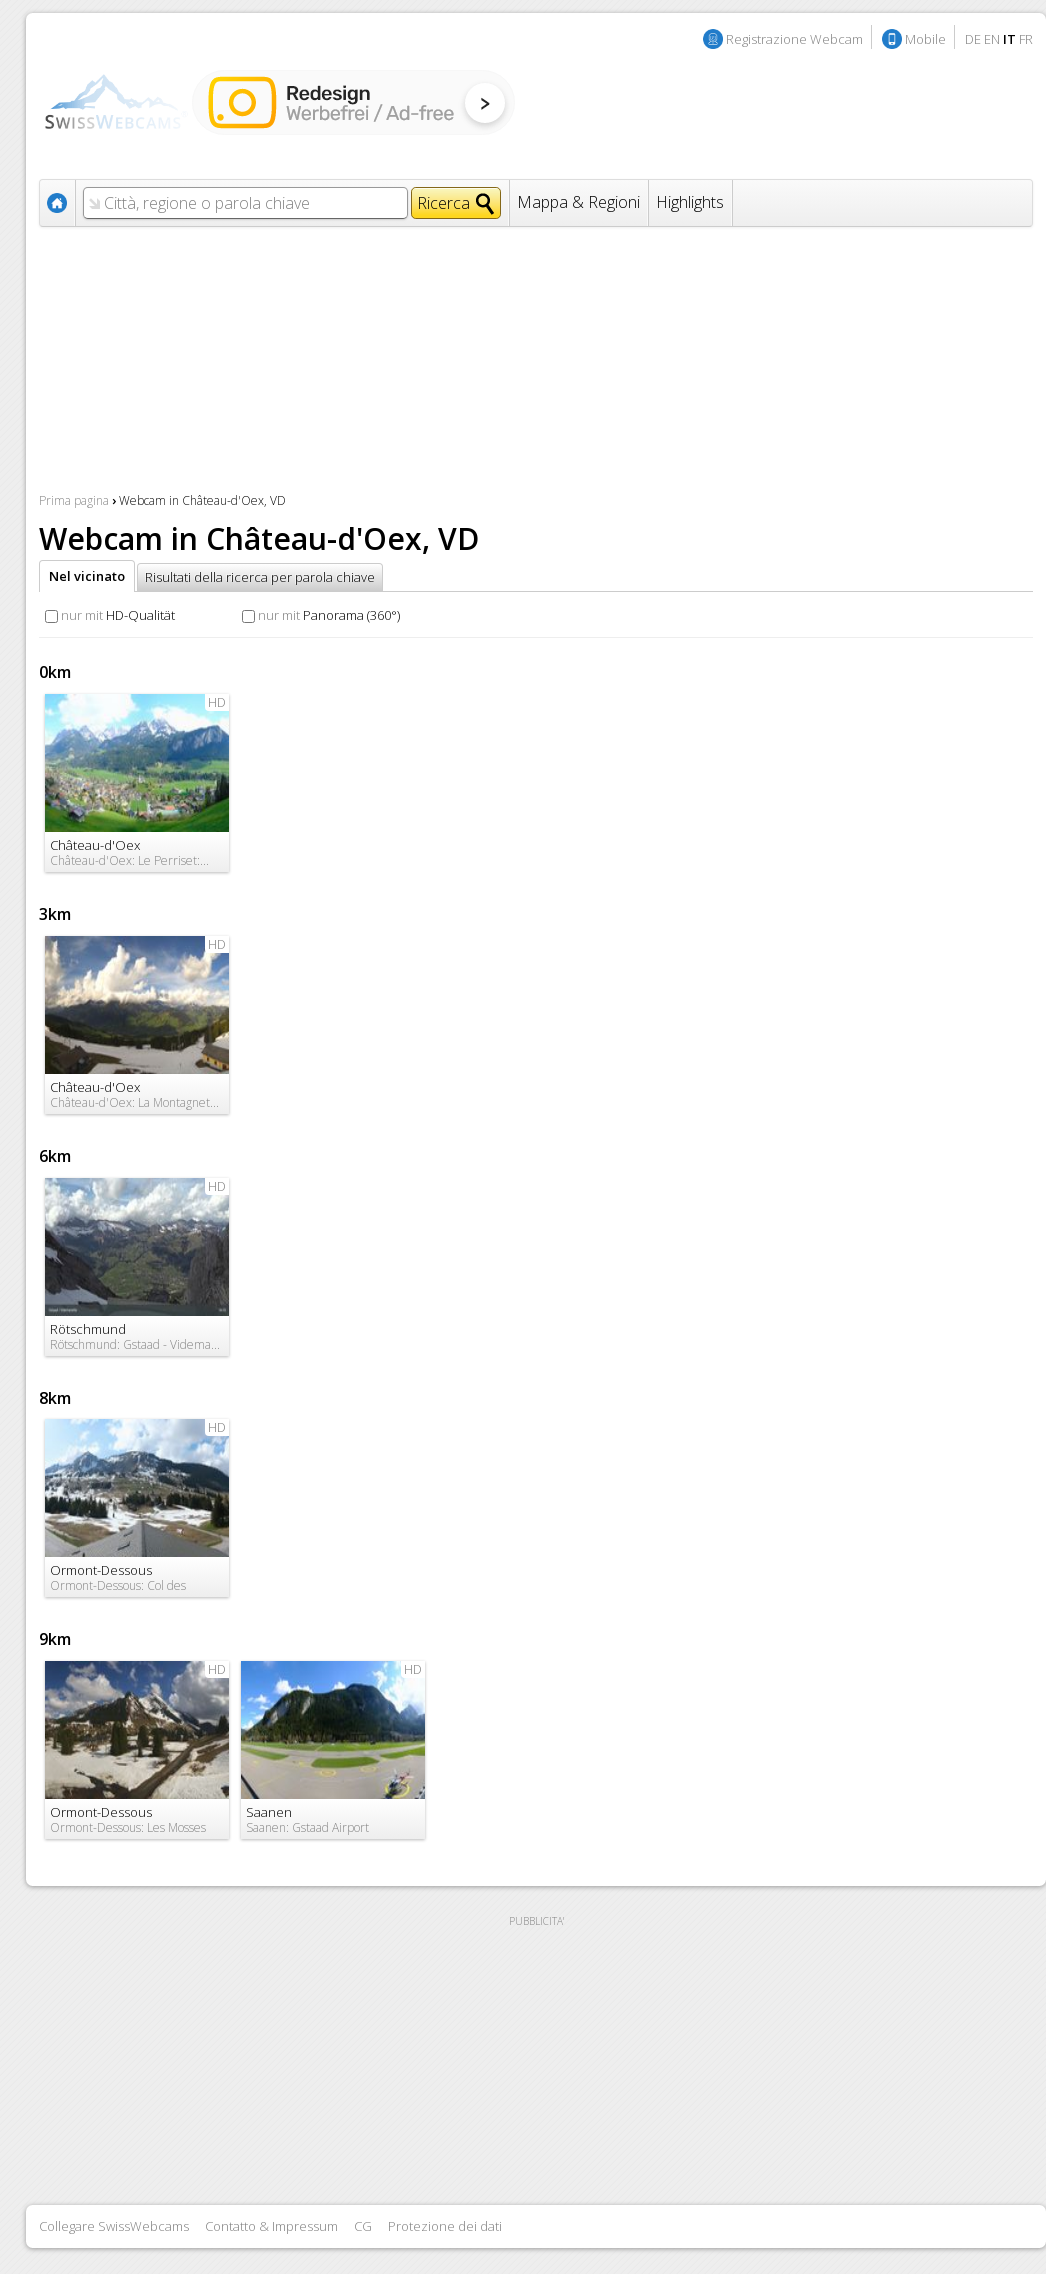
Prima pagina (74, 500)
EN (992, 39)
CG (363, 2226)
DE (973, 39)
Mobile (925, 39)
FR (1026, 39)
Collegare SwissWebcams (114, 2226)
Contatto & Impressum (271, 2226)
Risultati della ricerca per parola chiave (260, 577)
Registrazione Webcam (794, 39)
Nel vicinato (87, 576)
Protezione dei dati (445, 2226)
